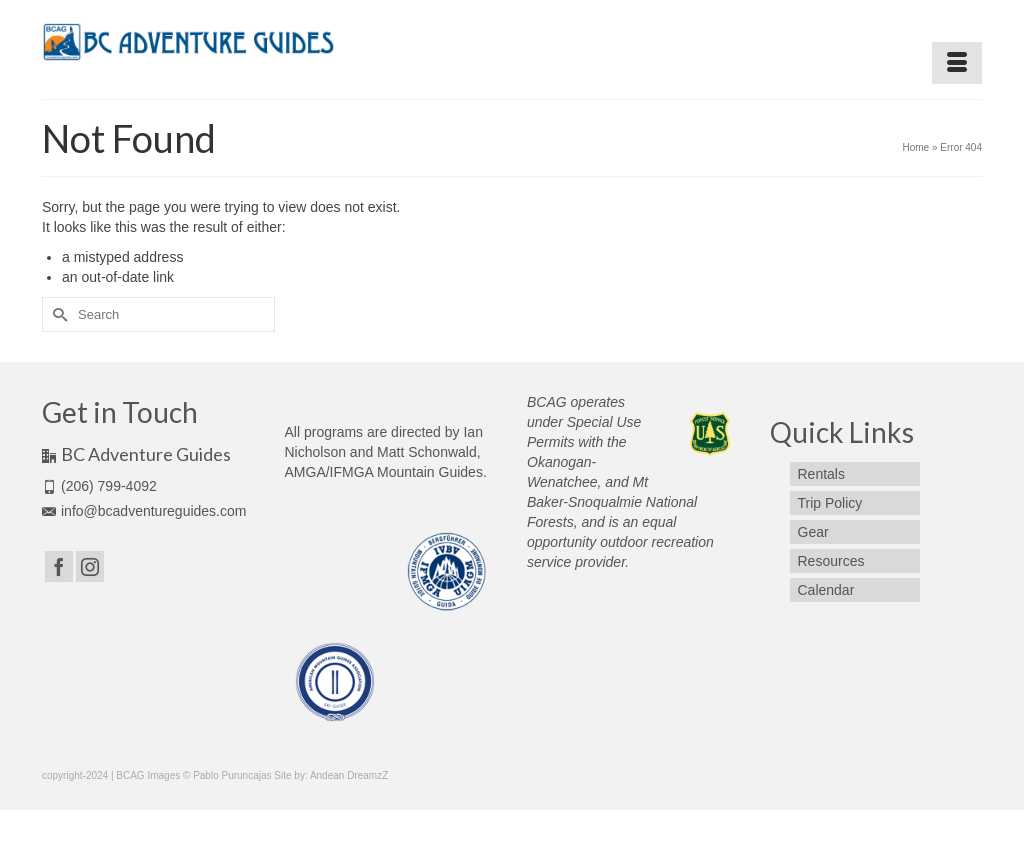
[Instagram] (90, 566)
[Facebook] (59, 566)
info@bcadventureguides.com (144, 511)
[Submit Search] (57, 314)
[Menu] (957, 63)
